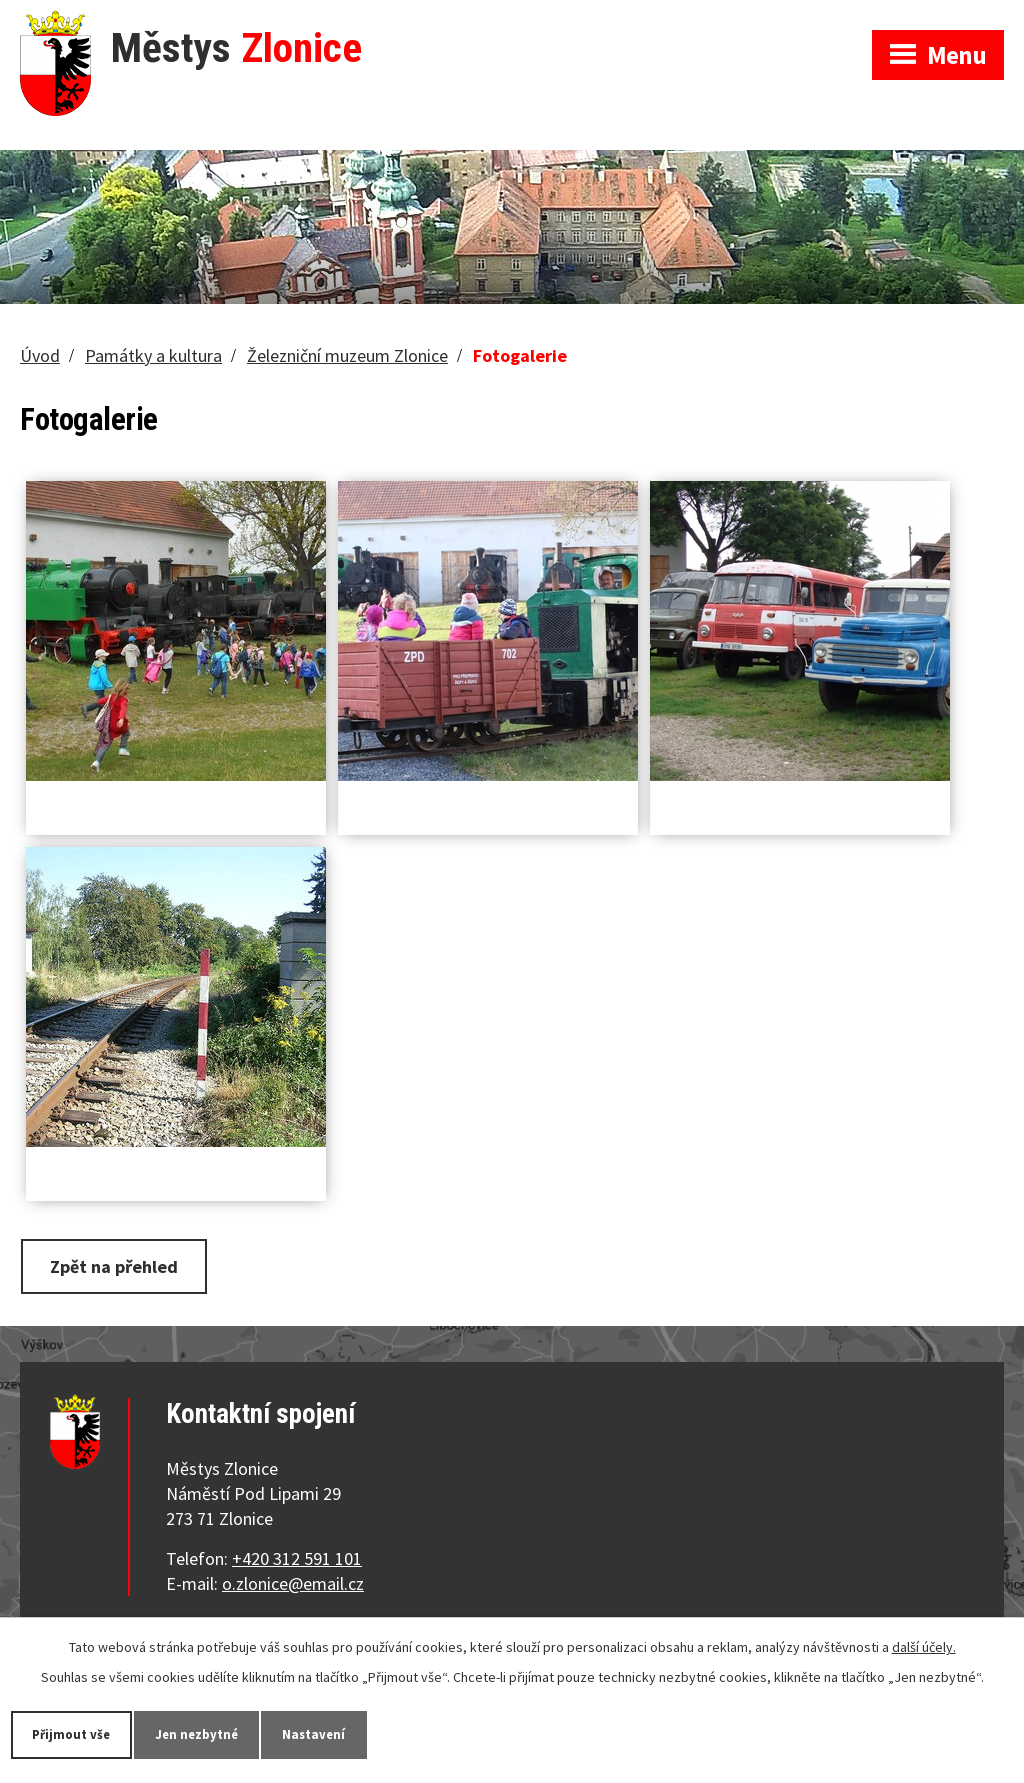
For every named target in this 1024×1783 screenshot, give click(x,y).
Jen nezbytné (209, 1734)
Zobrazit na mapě (761, 20)
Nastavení (334, 1734)
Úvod (40, 355)
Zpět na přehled (114, 1266)
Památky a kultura (153, 355)
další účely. (924, 1645)
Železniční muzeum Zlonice (347, 355)
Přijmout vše (75, 1734)
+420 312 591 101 (297, 1558)
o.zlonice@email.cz (293, 1583)
